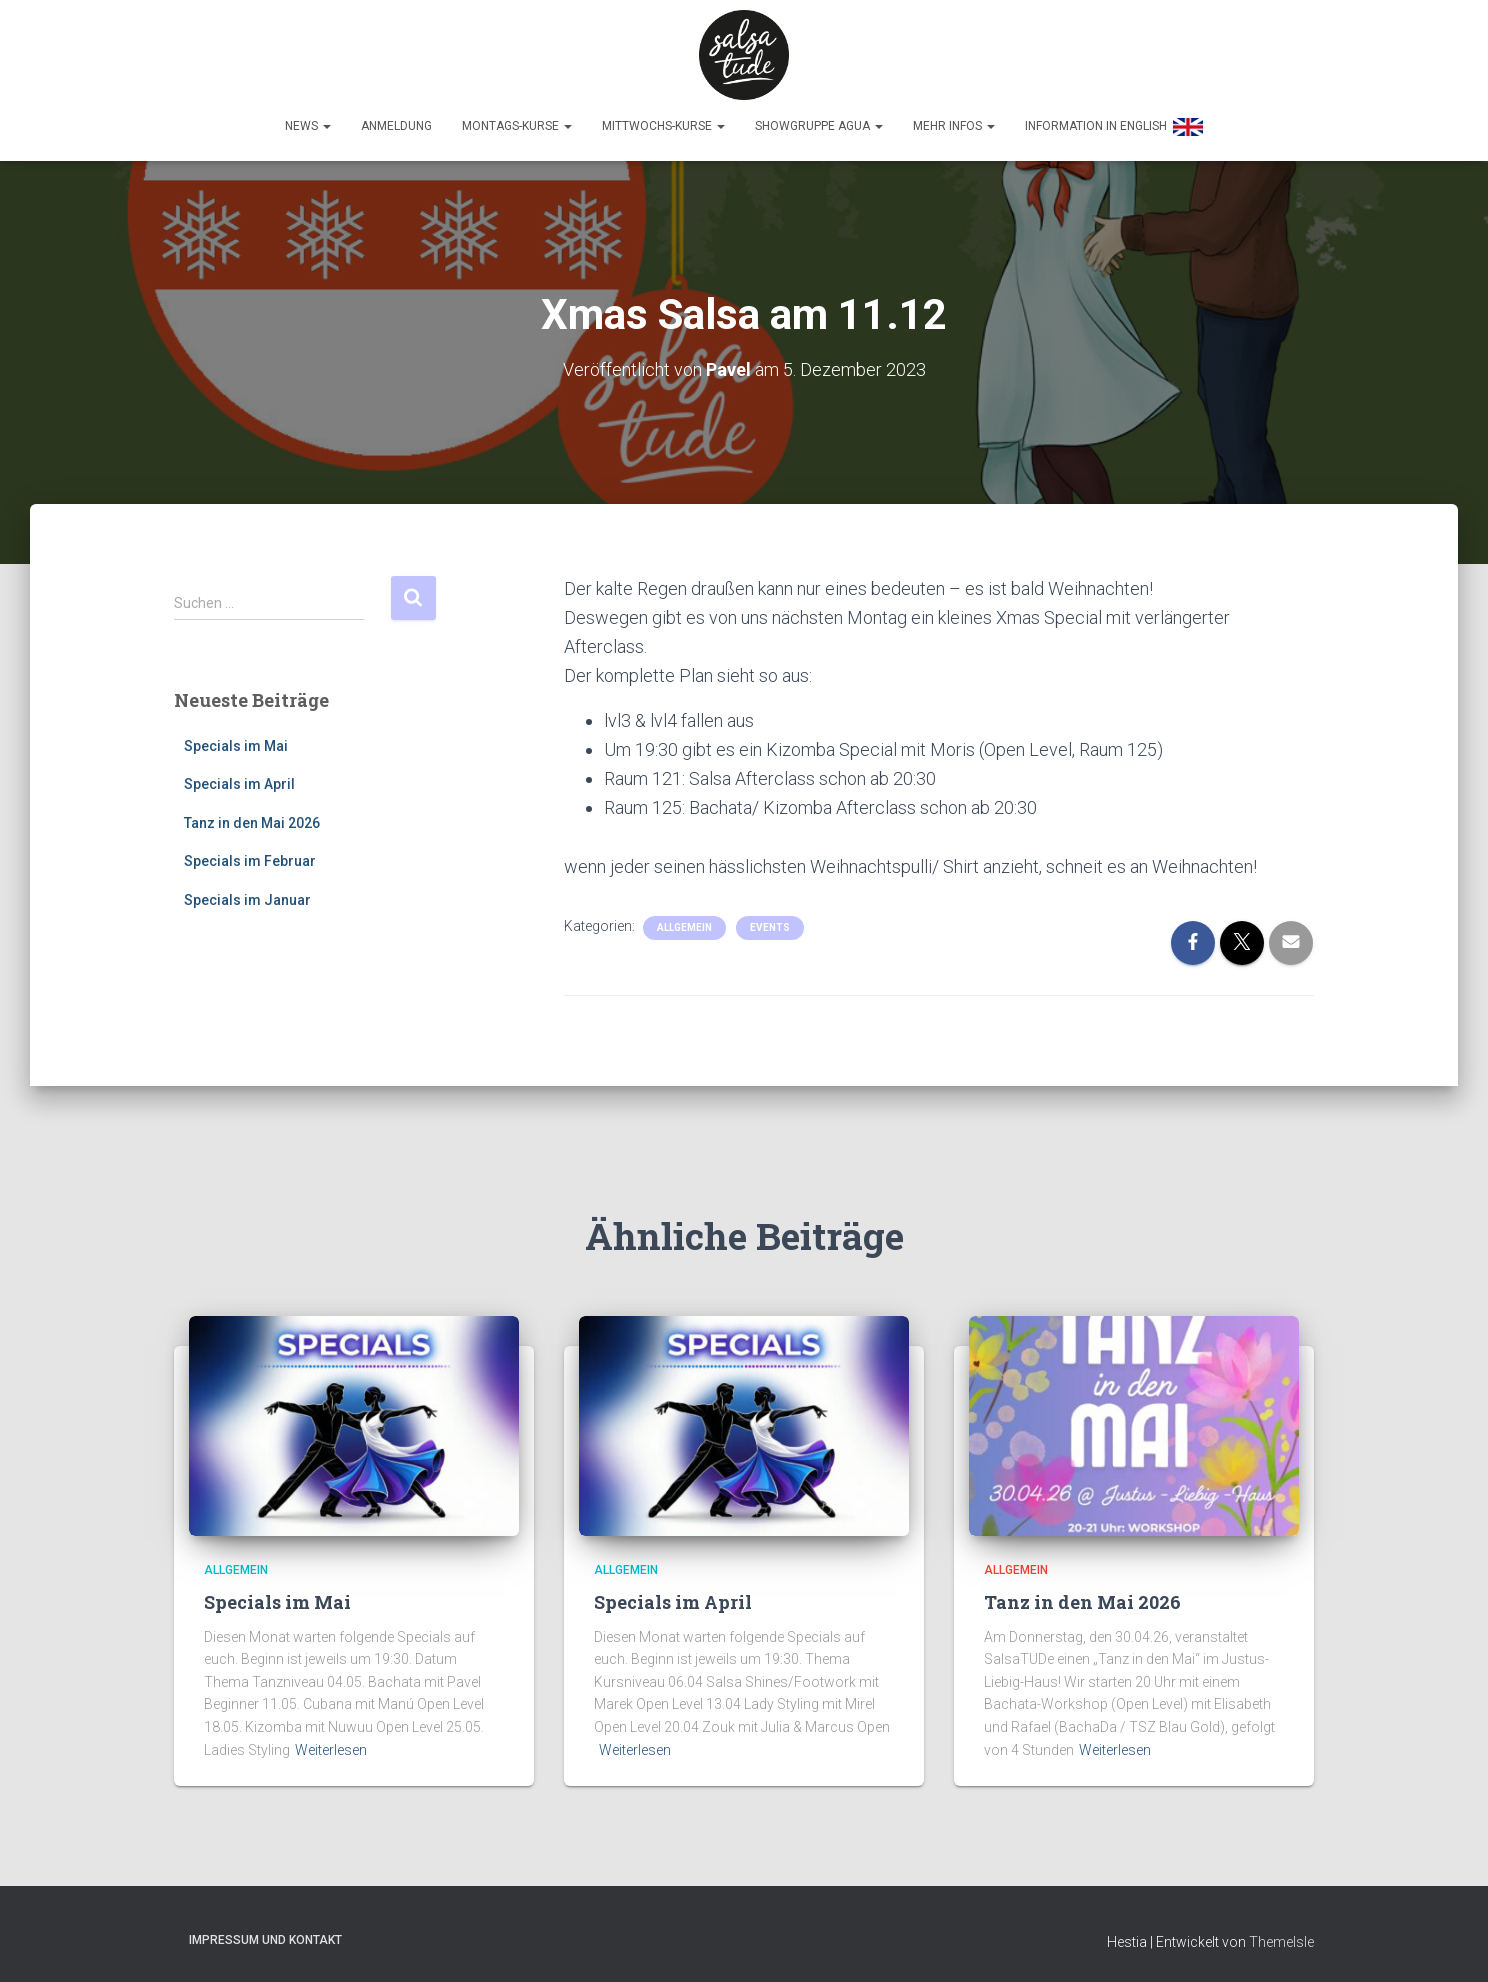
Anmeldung (396, 126)
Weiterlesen (331, 1745)
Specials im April (239, 779)
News (308, 126)
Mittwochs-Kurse (663, 126)
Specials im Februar (250, 856)
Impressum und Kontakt (265, 1935)
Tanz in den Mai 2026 (252, 818)
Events (770, 922)
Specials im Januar (247, 895)
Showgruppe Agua (819, 126)
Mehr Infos (954, 126)
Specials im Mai (236, 740)
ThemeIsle (1281, 1937)
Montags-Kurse (517, 126)
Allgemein (684, 922)
